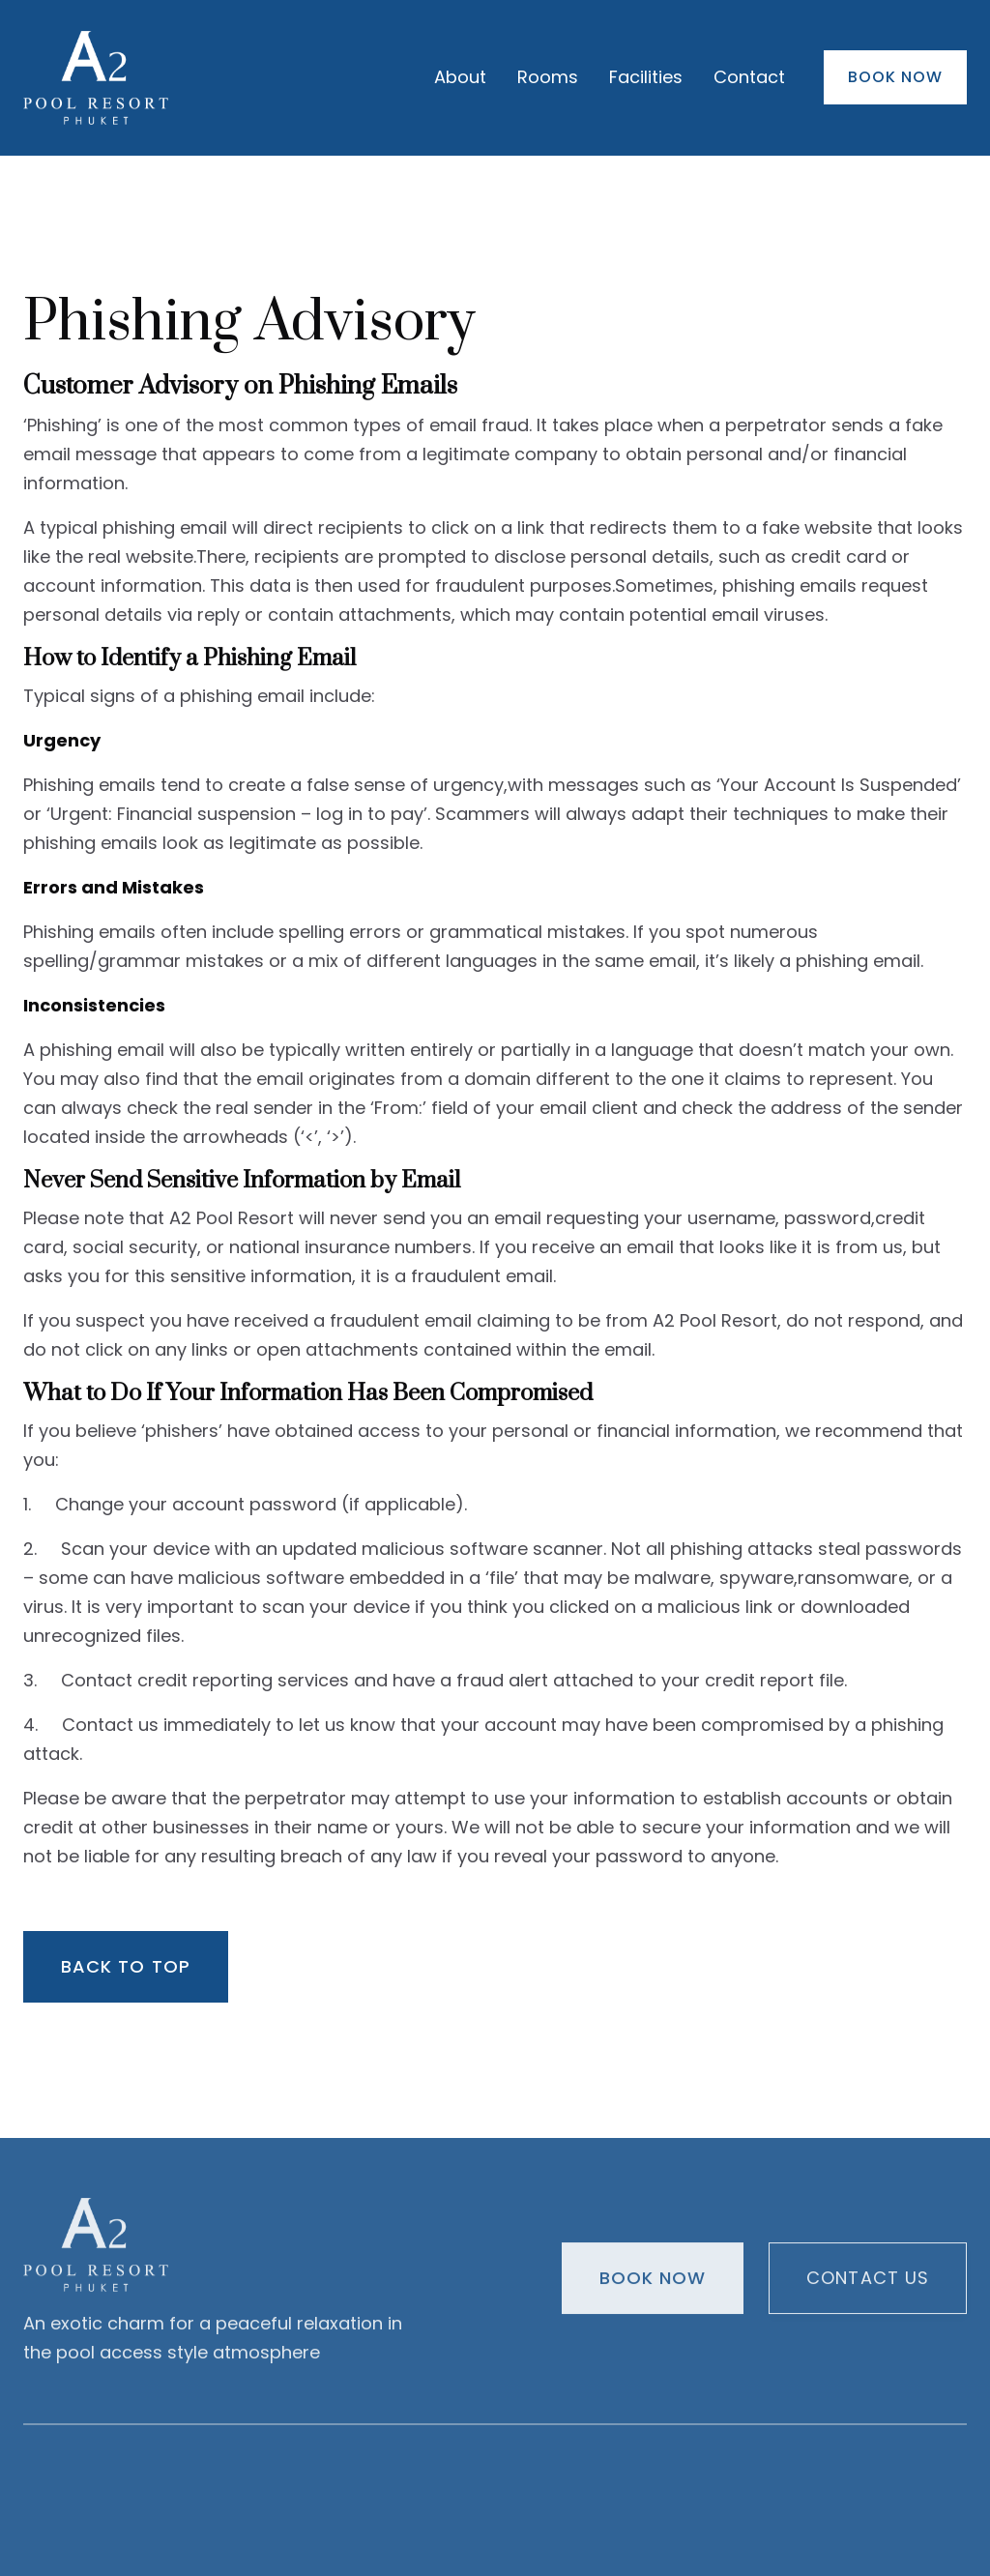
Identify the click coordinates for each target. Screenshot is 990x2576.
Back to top (125, 1966)
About (460, 77)
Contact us (867, 2283)
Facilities (646, 77)
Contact (749, 77)
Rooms (547, 77)
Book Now (895, 77)
